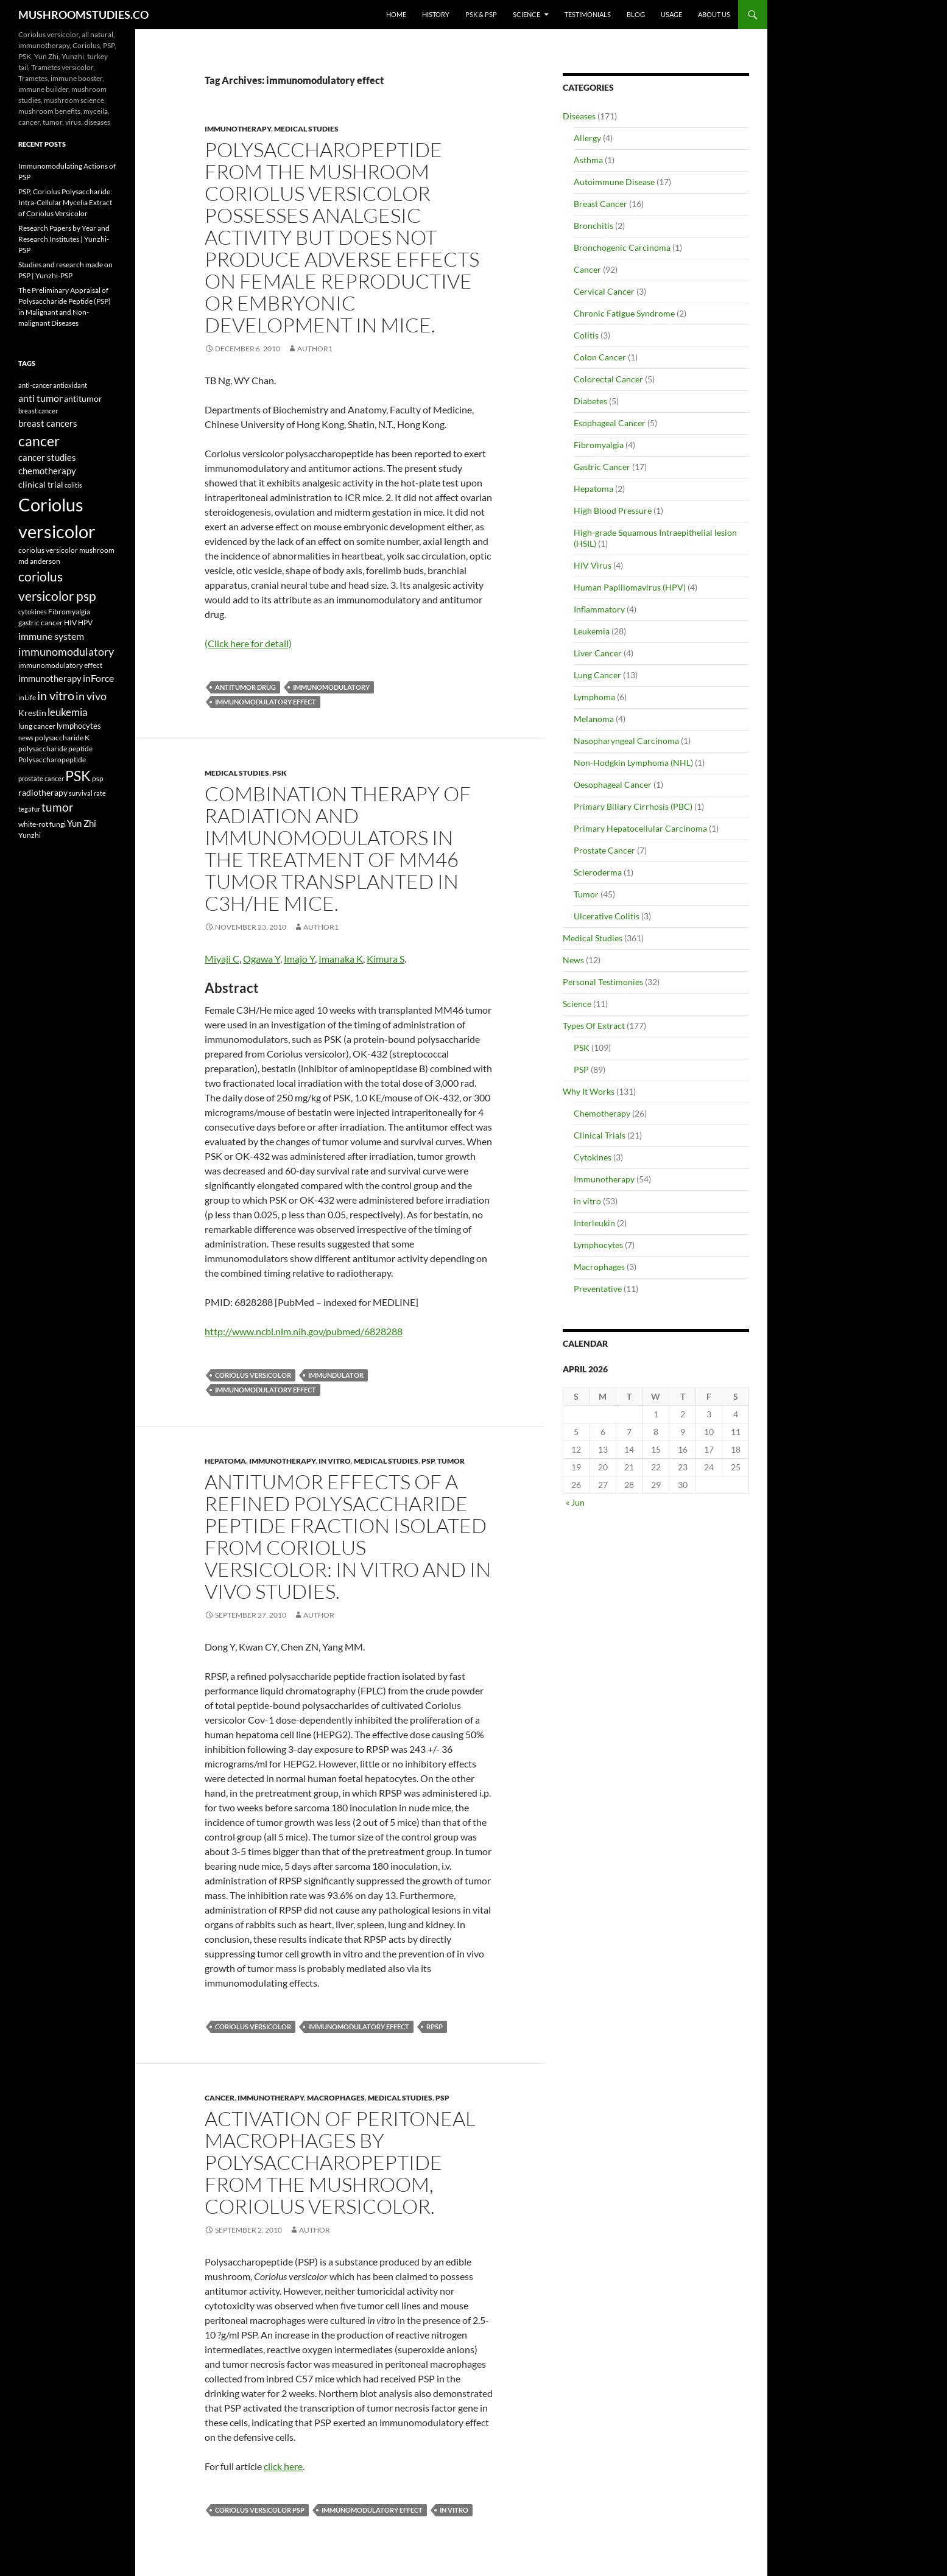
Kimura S (385, 958)
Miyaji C (222, 958)
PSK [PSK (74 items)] (78, 775)
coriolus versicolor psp (260, 2510)
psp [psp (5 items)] (98, 778)
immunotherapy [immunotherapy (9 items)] (50, 678)
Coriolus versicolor (253, 1375)
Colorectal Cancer (608, 379)
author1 (315, 348)
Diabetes (590, 401)
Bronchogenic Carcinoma (622, 247)
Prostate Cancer (604, 850)
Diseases (579, 116)
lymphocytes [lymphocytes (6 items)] (79, 726)
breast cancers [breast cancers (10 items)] (47, 423)
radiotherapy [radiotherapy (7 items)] (43, 793)
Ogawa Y (261, 958)
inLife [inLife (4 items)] (27, 697)
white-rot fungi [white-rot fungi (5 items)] (42, 824)
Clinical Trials (599, 1135)
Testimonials (588, 14)
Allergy (587, 138)
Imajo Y (299, 958)
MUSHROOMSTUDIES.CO (83, 14)
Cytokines (592, 1157)
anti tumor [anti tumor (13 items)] (40, 398)
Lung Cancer (597, 675)
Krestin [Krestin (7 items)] (32, 713)
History (435, 14)
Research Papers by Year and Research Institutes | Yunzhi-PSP (64, 238)
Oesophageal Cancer (613, 784)
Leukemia (592, 631)
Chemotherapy (602, 1113)
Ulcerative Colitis (606, 916)
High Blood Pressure (613, 510)
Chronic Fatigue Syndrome (624, 313)
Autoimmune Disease (614, 182)
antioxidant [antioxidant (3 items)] (70, 385)
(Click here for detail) (248, 643)
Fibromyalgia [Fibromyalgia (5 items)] (69, 611)
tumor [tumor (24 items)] (57, 807)
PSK (279, 772)
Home (396, 14)
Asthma (588, 160)
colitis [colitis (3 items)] (73, 485)
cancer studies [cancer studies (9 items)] (47, 457)
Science (526, 14)
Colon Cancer (600, 357)
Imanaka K (341, 958)
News (573, 960)
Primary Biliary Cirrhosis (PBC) (633, 806)
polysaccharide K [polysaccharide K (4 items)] (62, 737)
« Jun (575, 1502)
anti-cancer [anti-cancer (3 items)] (35, 385)
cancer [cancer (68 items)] (39, 440)
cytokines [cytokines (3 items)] (32, 612)
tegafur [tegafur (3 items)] (29, 809)
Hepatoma (225, 1460)
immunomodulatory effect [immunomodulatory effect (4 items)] (60, 665)
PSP (427, 1460)
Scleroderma (598, 872)
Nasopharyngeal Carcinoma (626, 740)
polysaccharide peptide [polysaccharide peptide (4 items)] (55, 748)
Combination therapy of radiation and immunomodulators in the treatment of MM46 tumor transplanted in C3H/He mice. (338, 848)
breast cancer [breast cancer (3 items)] (38, 411)
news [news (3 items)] (25, 738)
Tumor (451, 1460)
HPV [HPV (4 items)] (85, 622)
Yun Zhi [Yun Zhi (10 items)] (81, 823)
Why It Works (588, 1091)
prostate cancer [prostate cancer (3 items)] (41, 778)
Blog (636, 14)
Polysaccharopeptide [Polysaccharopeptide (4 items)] (52, 759)
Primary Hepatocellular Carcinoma (640, 828)
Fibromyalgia (599, 445)
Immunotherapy (238, 128)
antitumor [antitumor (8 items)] (83, 398)
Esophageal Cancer (610, 423)
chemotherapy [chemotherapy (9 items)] (47, 471)
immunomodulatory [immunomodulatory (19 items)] (66, 651)
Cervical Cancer (604, 291)
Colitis (586, 335)
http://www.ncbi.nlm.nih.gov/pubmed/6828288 (304, 1331)
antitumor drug (245, 687)
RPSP (434, 2026)
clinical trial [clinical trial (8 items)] (40, 484)
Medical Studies (306, 128)
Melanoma (594, 719)
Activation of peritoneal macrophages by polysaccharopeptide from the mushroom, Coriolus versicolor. (340, 2162)
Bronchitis (593, 225)
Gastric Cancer (602, 467)
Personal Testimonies (603, 982)
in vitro (335, 1460)
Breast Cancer (600, 203)
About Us (714, 14)
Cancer (219, 2097)
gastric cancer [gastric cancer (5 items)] (40, 622)
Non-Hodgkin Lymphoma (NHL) (633, 762)
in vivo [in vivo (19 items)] (91, 696)
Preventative (598, 1288)
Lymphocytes (598, 1245)
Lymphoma (594, 697)
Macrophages (336, 2097)
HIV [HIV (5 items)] (70, 622)
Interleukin (594, 1223)
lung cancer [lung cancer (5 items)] (36, 726)
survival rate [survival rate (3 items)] (87, 793)
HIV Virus (592, 565)
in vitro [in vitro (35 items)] (55, 695)
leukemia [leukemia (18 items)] (68, 712)
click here (283, 2466)
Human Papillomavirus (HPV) (630, 587)
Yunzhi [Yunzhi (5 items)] (29, 835)
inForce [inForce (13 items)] (98, 678)
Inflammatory (599, 609)
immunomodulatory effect (265, 702)
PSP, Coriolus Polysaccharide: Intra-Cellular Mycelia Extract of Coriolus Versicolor (65, 202)
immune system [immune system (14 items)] (51, 636)
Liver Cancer (598, 653)
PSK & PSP (481, 14)
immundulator (336, 1375)
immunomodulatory (331, 687)
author (318, 1615)
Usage (671, 14)
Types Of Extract (594, 1025)
